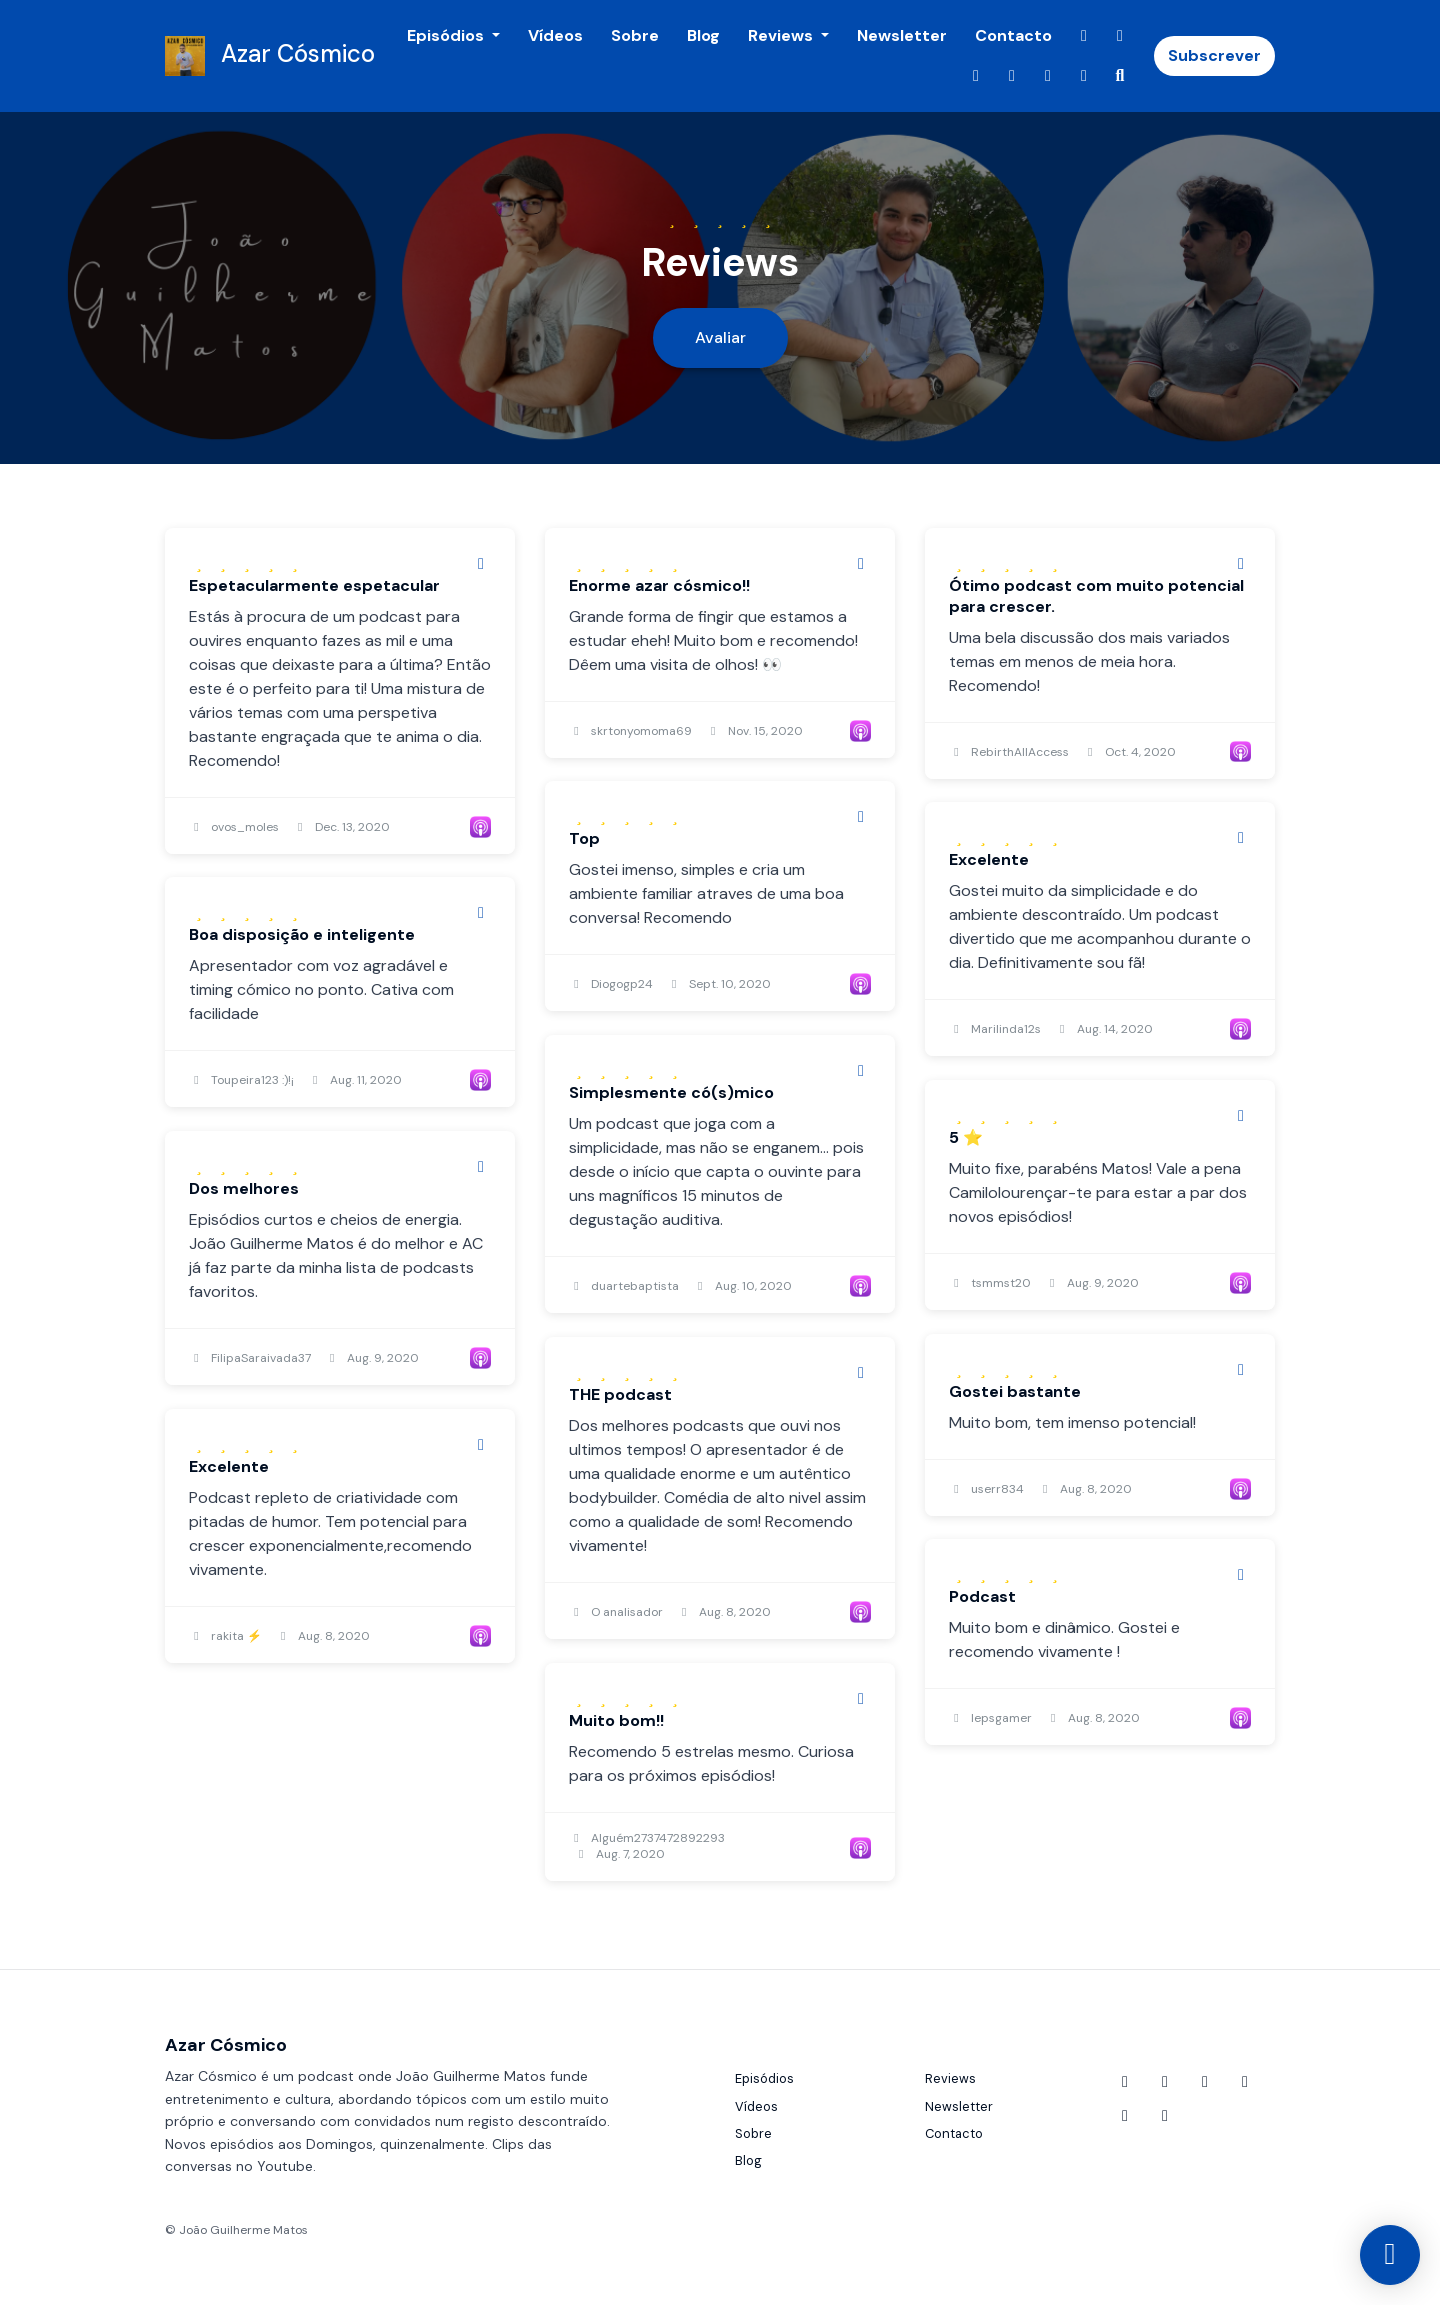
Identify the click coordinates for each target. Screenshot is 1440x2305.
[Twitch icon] (1125, 2116)
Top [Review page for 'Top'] (584, 838)
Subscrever (1214, 55)
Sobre (635, 35)
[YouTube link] (1084, 36)
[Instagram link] (1012, 76)
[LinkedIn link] (1084, 76)
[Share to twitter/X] (481, 564)
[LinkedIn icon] (1165, 2116)
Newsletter (902, 35)
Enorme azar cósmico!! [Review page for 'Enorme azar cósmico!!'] (659, 585)
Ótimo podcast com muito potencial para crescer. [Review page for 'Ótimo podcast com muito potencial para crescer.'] (1096, 596)
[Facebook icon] (1165, 2082)
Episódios (447, 35)
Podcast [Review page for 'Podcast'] (982, 1596)
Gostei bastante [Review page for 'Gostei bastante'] (1015, 1391)
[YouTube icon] (1125, 2082)
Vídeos (555, 35)
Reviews (782, 35)
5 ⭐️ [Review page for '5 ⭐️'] (966, 1137)
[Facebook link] (1120, 36)
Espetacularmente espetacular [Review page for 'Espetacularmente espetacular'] (314, 585)
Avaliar (720, 337)
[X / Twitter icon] (1205, 2082)
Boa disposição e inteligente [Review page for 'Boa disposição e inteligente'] (302, 934)
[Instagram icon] (1245, 2082)
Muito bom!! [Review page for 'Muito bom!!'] (616, 1720)
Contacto (1013, 35)
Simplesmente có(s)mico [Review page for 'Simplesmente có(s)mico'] (671, 1092)
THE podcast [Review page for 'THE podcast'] (620, 1394)
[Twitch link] (1048, 76)
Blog (703, 35)
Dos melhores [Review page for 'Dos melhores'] (244, 1188)
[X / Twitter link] (976, 76)
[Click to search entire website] (1120, 76)
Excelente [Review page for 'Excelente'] (989, 859)
